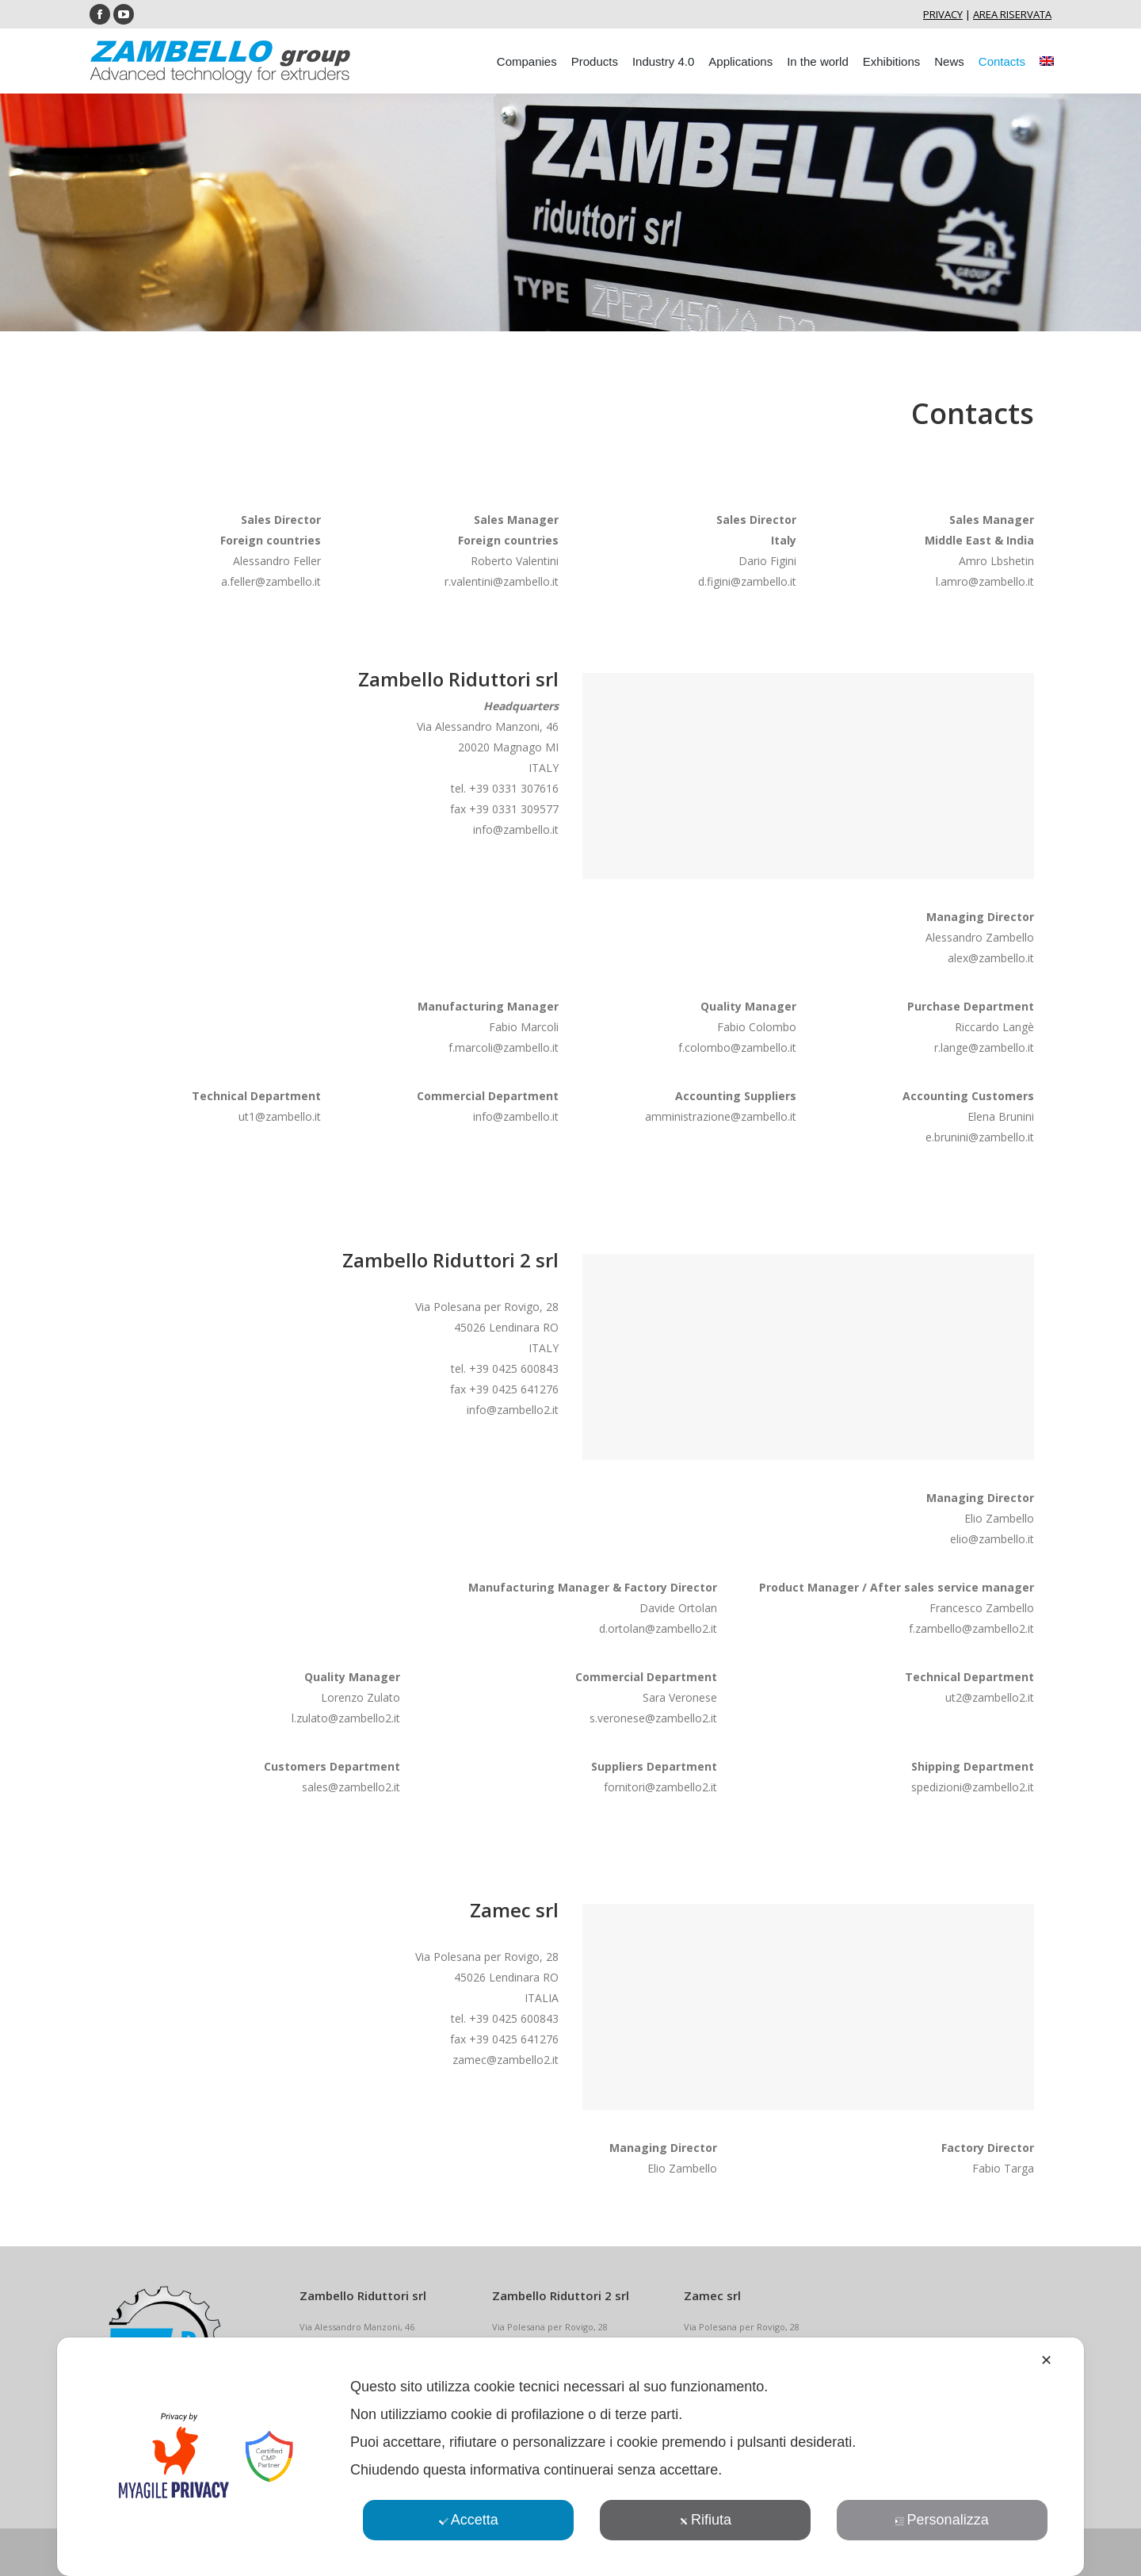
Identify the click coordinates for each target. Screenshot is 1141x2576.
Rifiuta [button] (705, 2520)
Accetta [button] (468, 2520)
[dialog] (570, 2456)
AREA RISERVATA (1012, 14)
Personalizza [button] (942, 2520)
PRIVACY (943, 14)
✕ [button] (1046, 2360)
